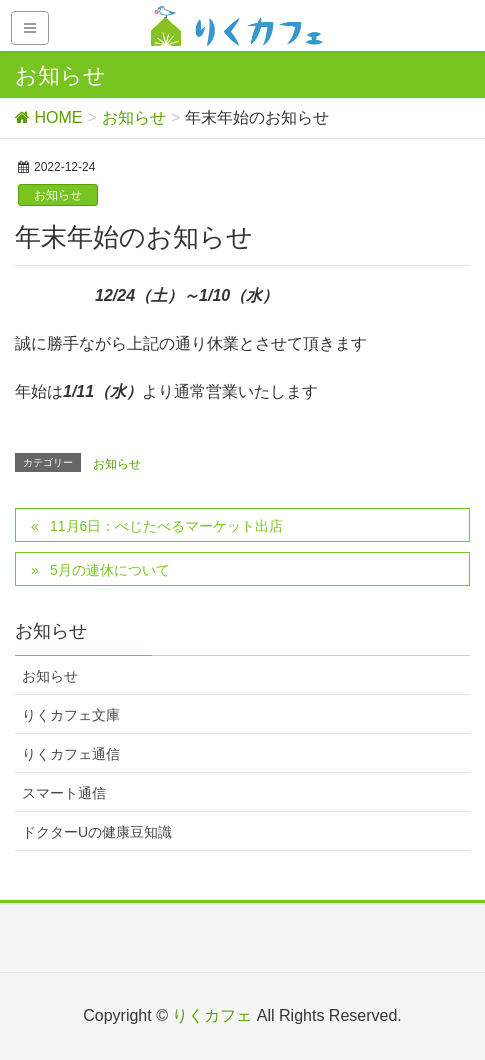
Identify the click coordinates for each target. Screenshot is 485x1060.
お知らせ (58, 195)
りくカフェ (212, 1015)
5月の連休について (110, 570)
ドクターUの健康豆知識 (97, 832)
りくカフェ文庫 (71, 715)
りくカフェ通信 (71, 754)
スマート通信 (64, 793)
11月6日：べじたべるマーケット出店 (166, 526)
